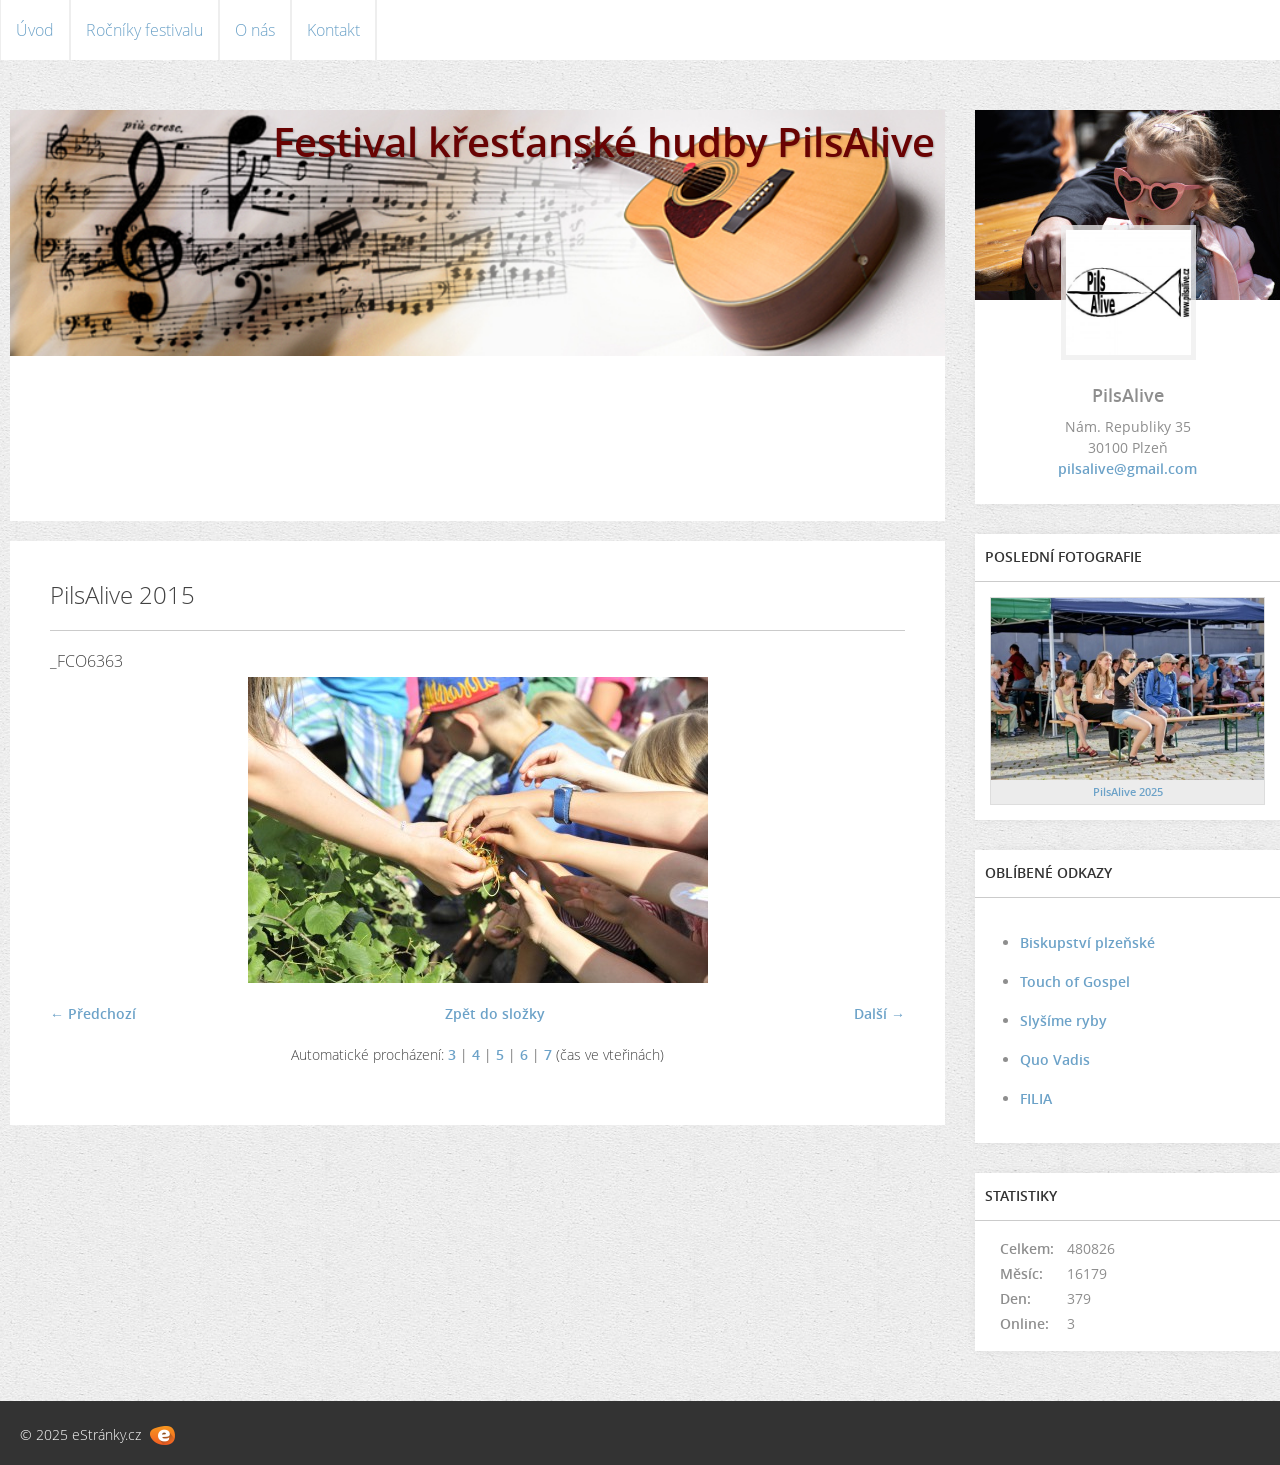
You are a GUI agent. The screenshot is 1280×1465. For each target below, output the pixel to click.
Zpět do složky (495, 1013)
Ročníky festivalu (144, 30)
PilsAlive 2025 (1128, 791)
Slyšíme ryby (1063, 1020)
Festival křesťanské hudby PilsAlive (604, 141)
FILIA (1036, 1098)
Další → (879, 1013)
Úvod (35, 30)
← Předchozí (93, 1013)
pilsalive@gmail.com (1127, 468)
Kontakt (333, 30)
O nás (255, 30)
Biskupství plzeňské (1087, 942)
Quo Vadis (1055, 1059)
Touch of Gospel (1075, 981)
